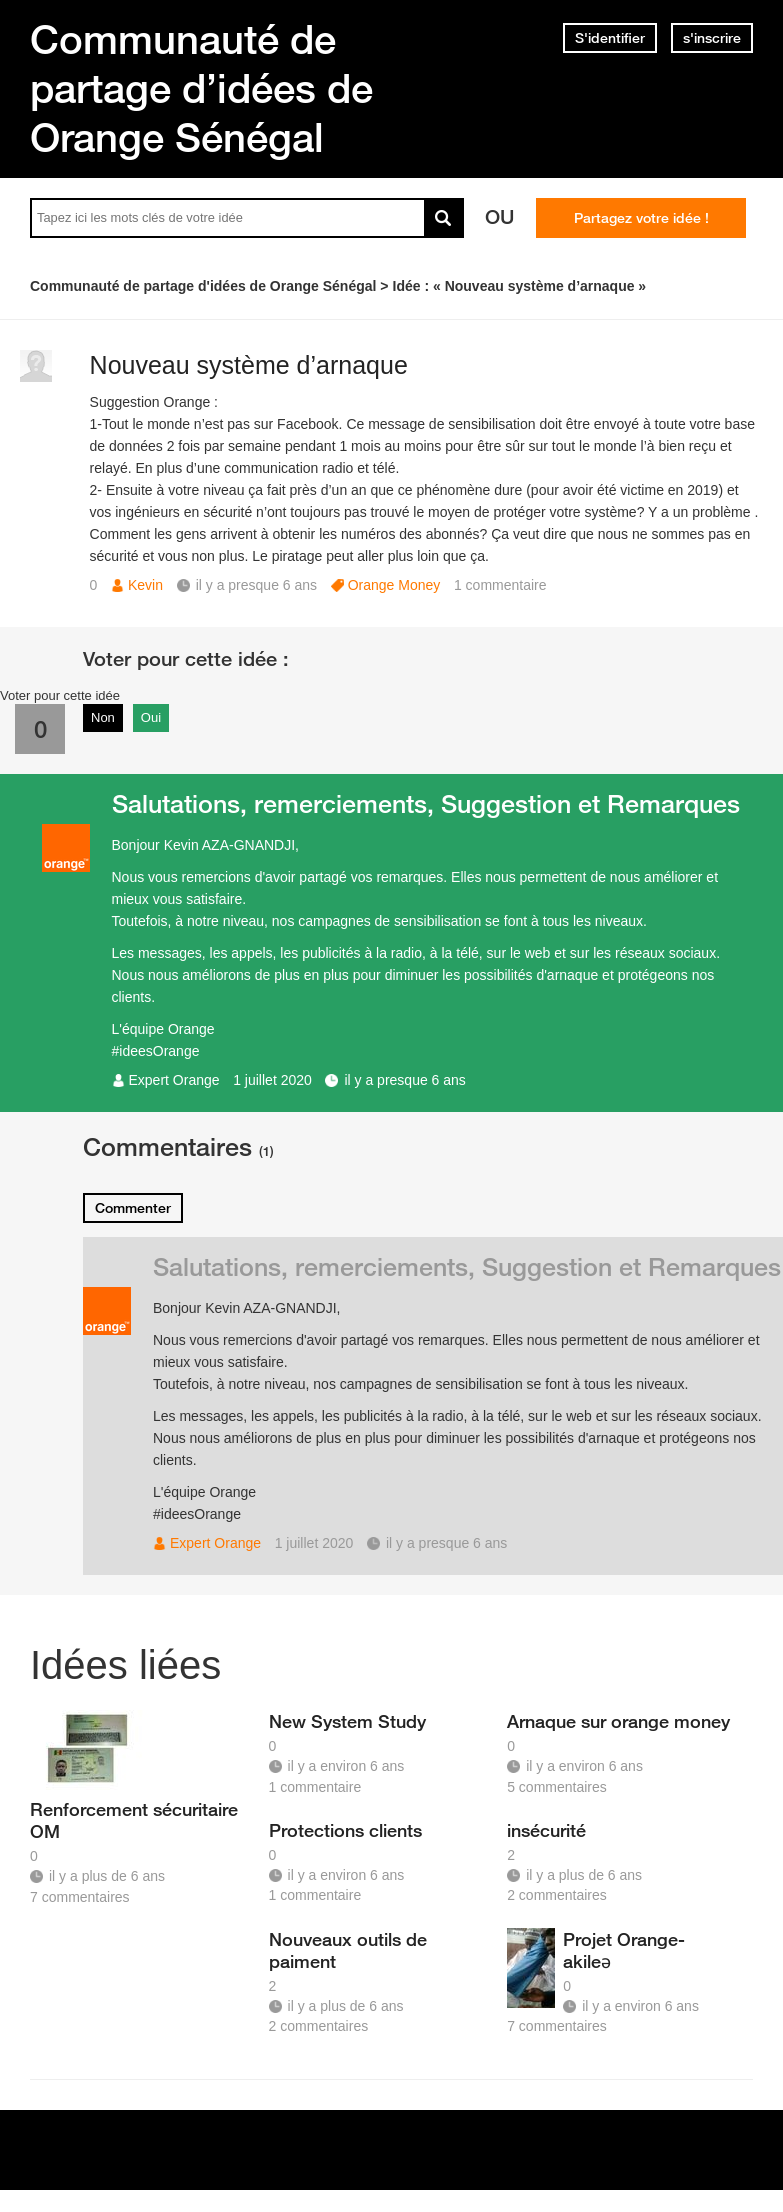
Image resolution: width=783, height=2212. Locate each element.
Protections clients (345, 1830)
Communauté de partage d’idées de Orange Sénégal (201, 88)
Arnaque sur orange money (618, 1721)
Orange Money (394, 585)
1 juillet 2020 (272, 1080)
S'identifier (610, 38)
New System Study (347, 1721)
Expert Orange (174, 1080)
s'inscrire (712, 38)
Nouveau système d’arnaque (249, 365)
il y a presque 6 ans (404, 1080)
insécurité (546, 1830)
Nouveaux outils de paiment (348, 1950)
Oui (151, 717)
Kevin (145, 585)
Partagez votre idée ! (641, 218)
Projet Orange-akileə (624, 1950)
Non (103, 717)
